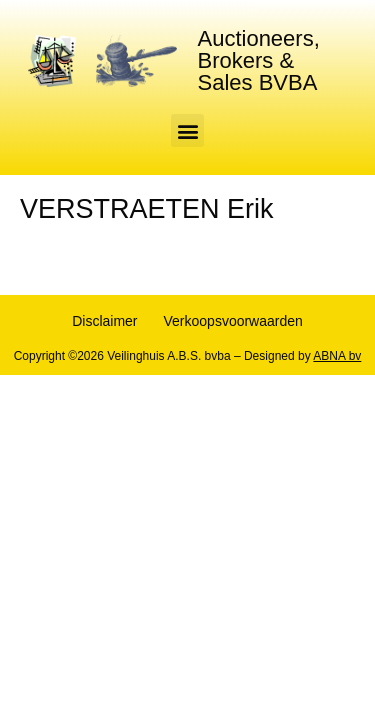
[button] (187, 130)
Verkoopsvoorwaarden (233, 321)
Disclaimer (104, 321)
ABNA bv (337, 356)
